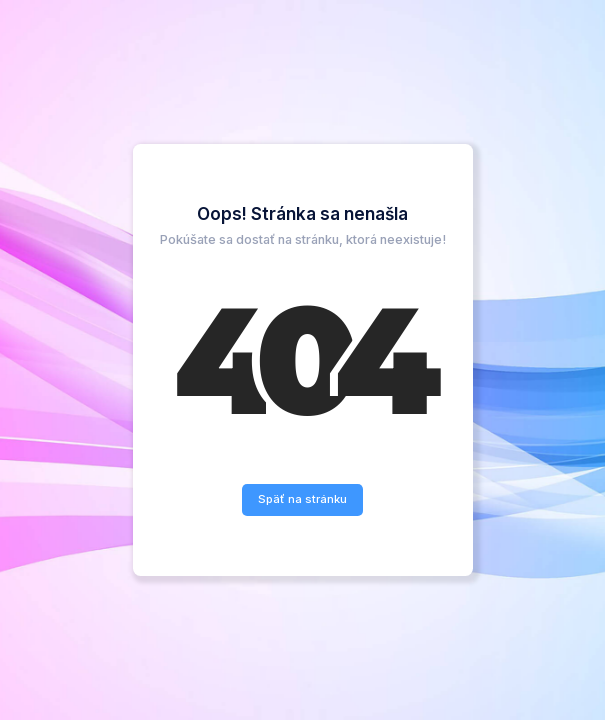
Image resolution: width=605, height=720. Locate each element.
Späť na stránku (302, 499)
